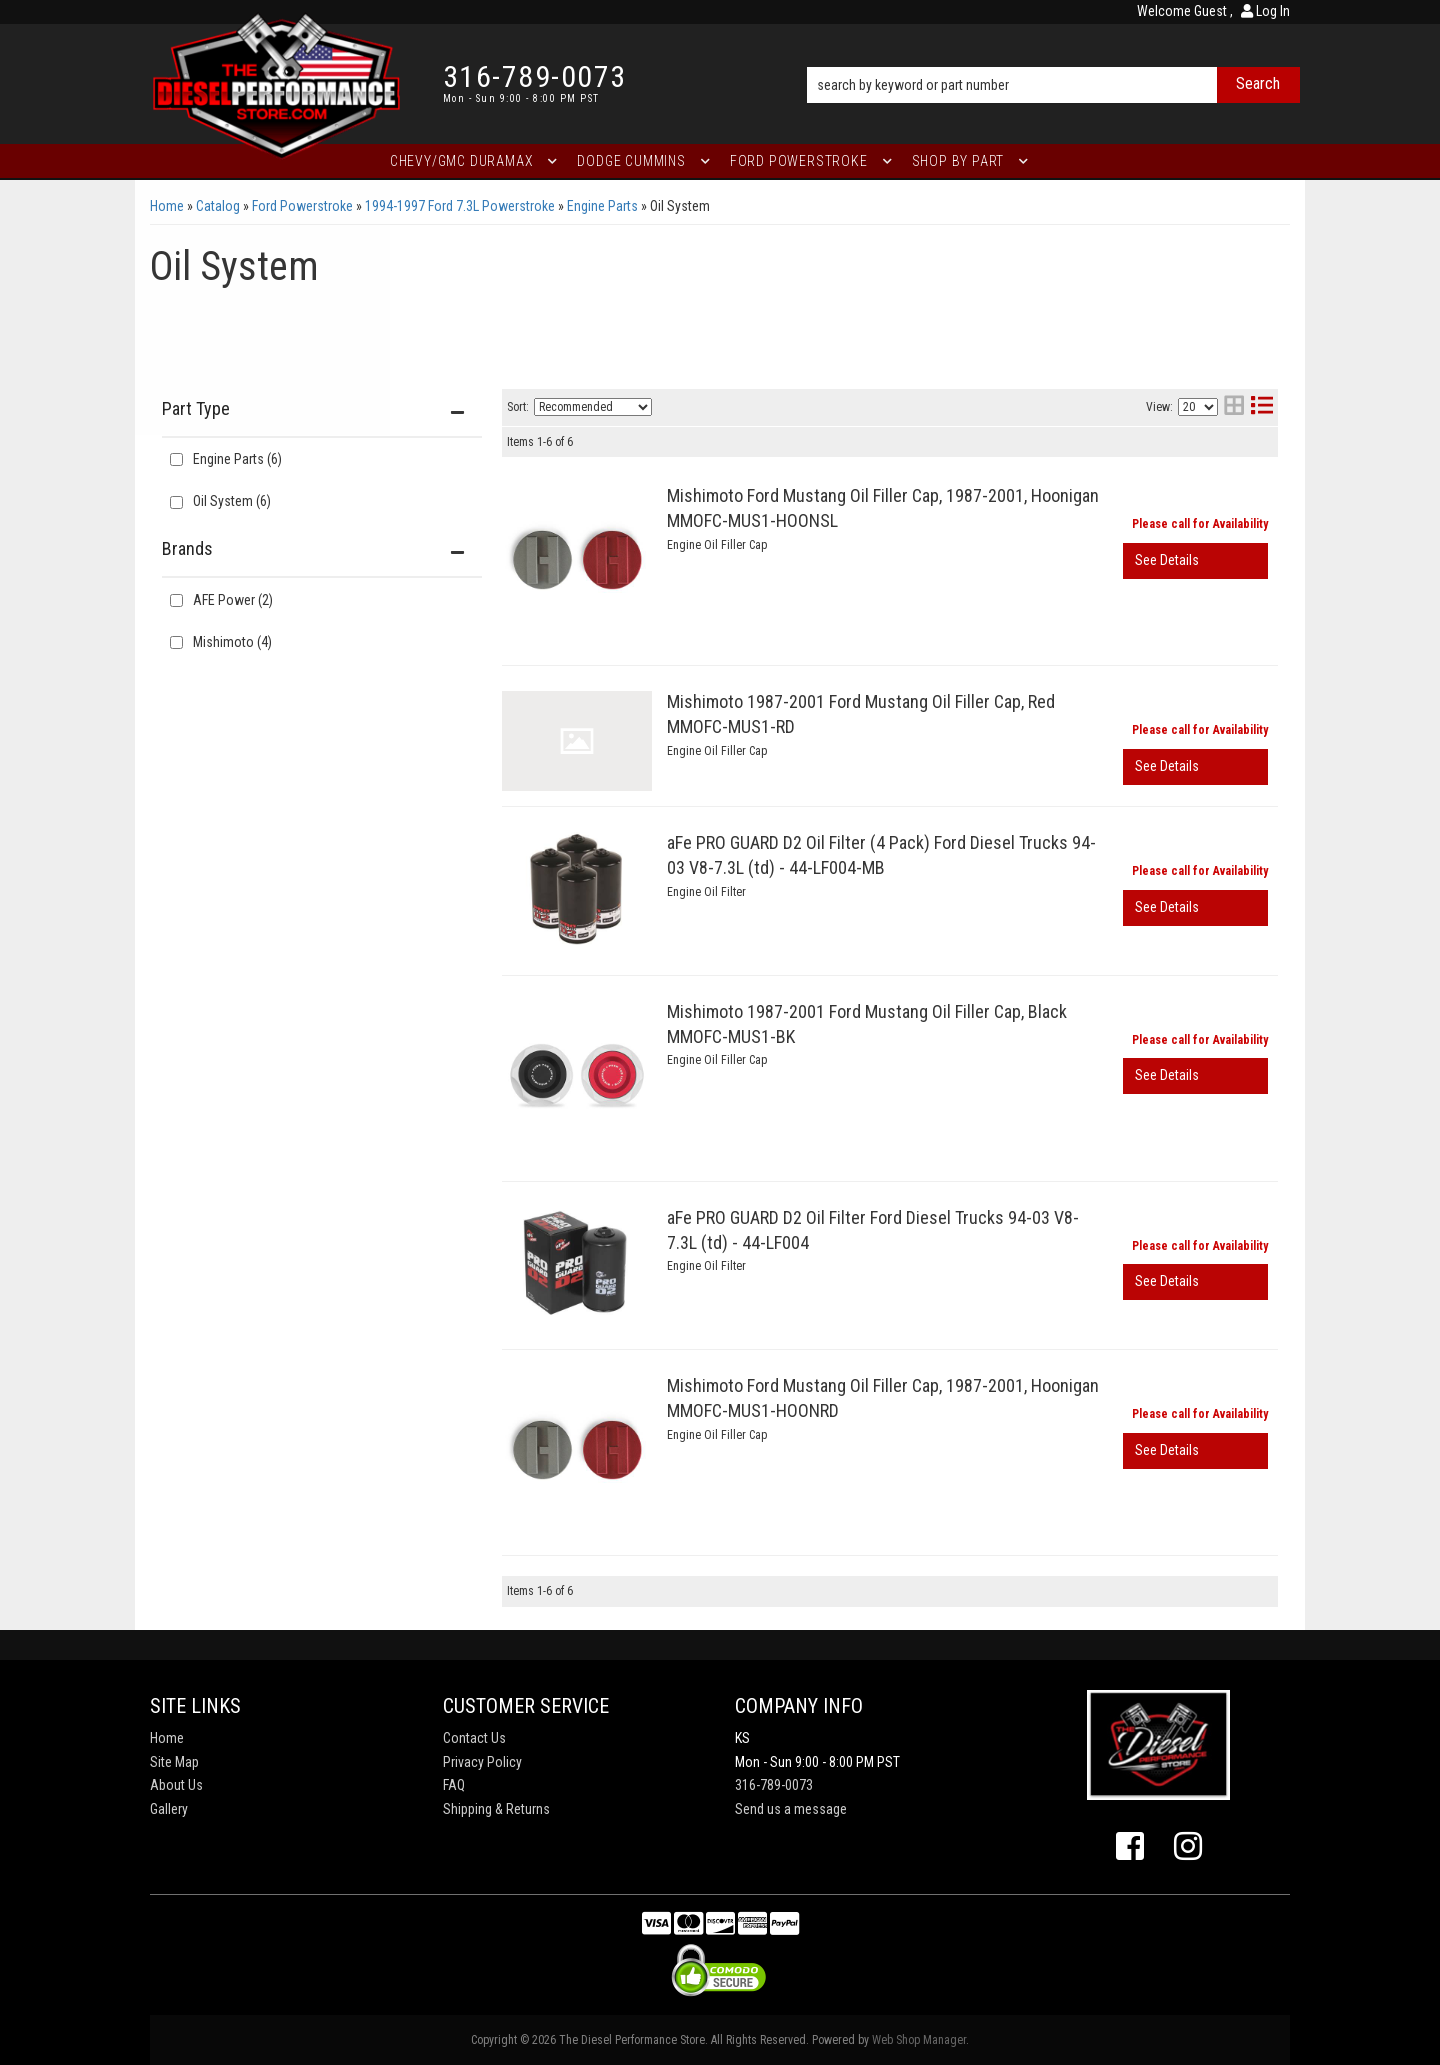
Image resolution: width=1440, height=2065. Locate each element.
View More (1195, 561)
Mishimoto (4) (232, 642)
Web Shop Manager (919, 2040)
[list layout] (1262, 407)
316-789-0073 (774, 1785)
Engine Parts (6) (237, 459)
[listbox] (593, 407)
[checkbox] (176, 600)
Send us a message (791, 1809)
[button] (1053, 57)
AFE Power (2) (233, 600)
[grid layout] (1234, 407)
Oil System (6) (232, 501)
